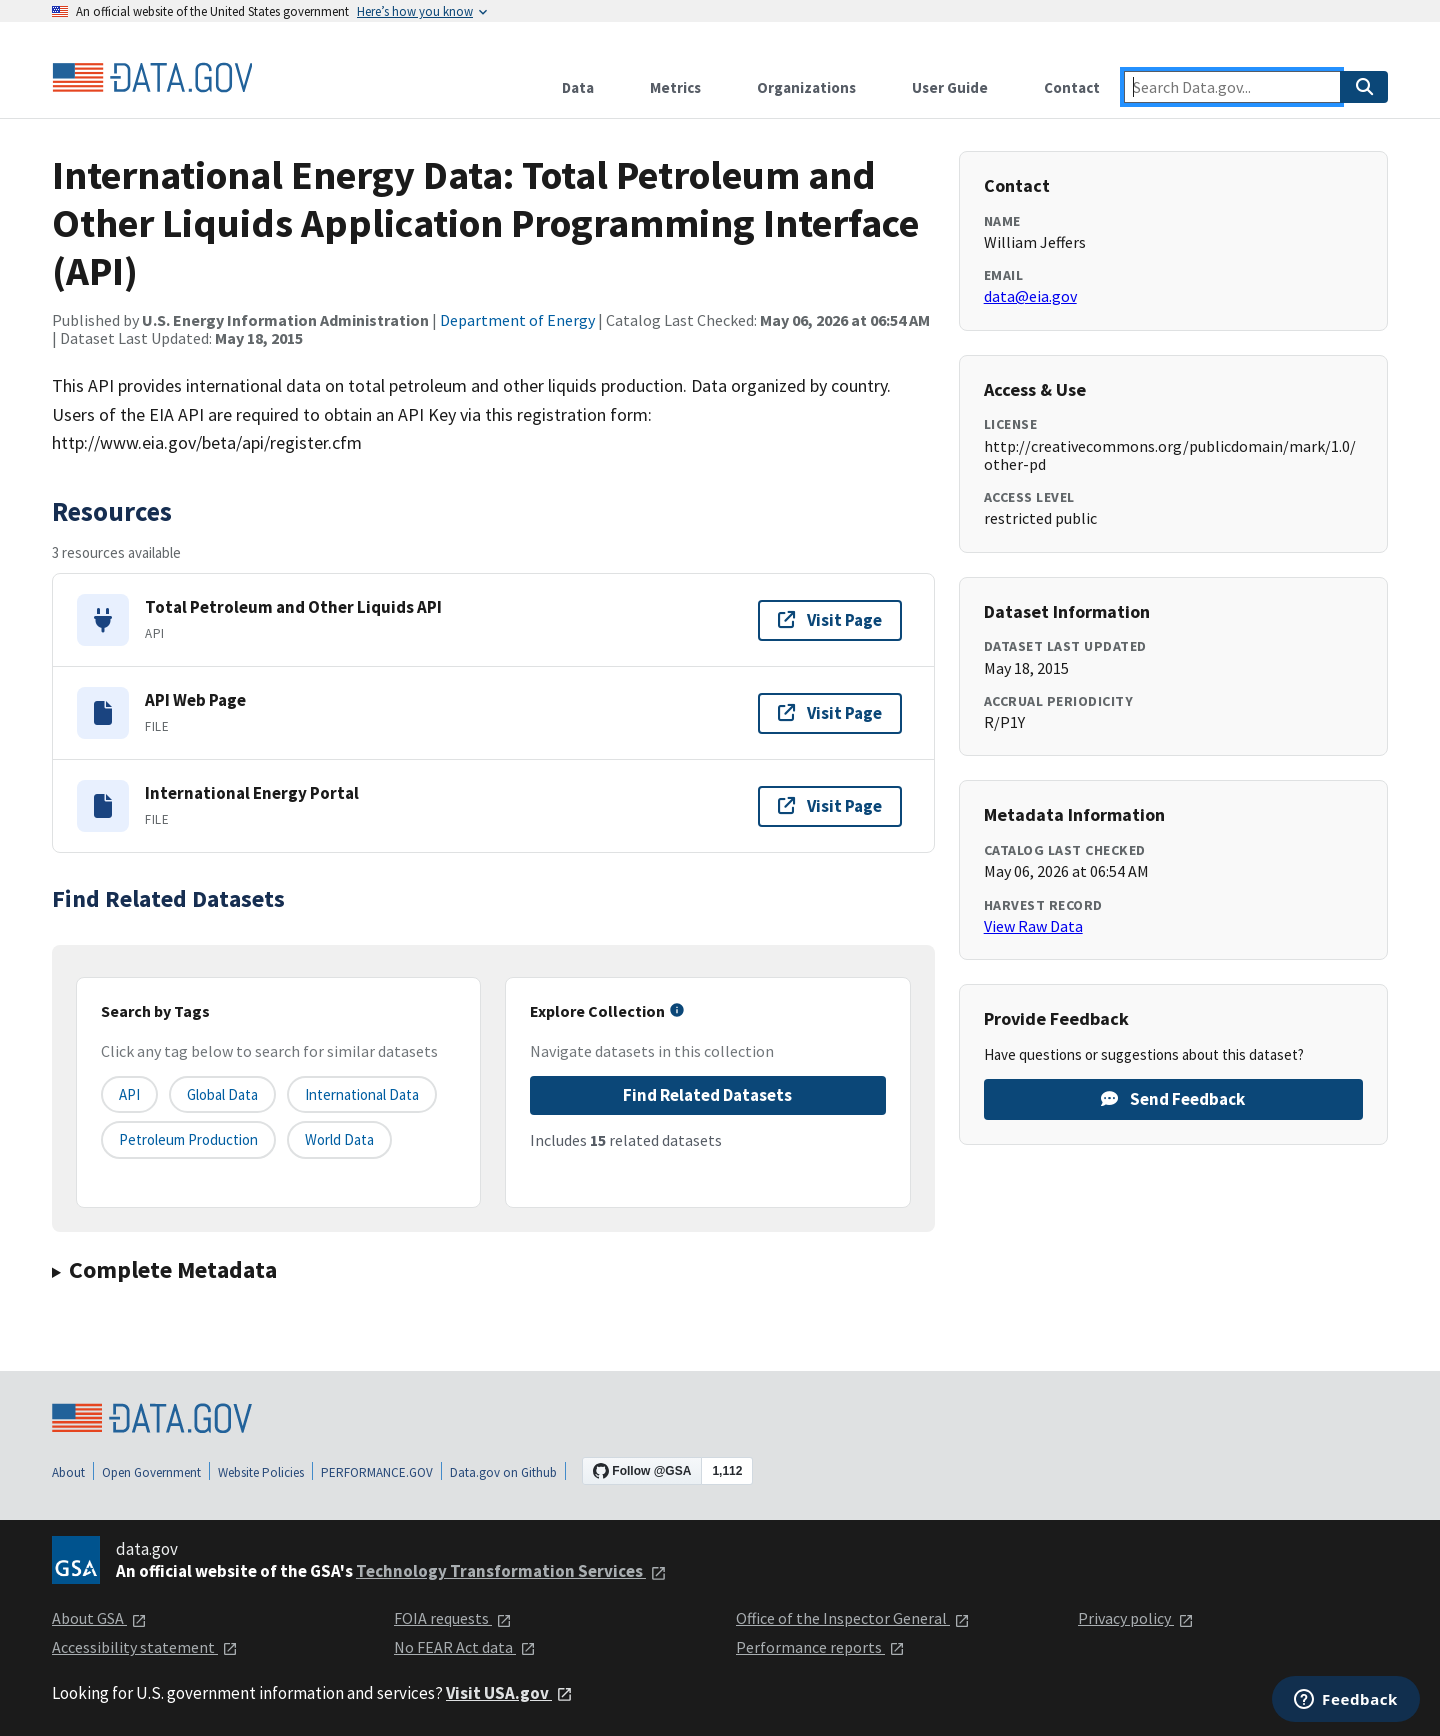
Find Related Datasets (707, 1095)
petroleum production (188, 1139)
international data (362, 1094)
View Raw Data (1033, 926)
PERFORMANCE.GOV (377, 1472)
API (129, 1094)
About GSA (99, 1618)
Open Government (151, 1472)
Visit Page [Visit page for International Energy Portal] (830, 806)
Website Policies (261, 1472)
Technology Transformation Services (511, 1571)
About (68, 1472)
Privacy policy (1136, 1618)
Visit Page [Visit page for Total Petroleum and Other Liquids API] (830, 620)
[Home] (152, 78)
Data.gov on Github (503, 1472)
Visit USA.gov (509, 1693)
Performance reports (820, 1647)
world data (339, 1139)
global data (222, 1094)
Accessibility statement (145, 1647)
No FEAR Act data (465, 1647)
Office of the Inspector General (853, 1618)
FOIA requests (453, 1618)
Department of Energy (517, 320)
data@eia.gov (1030, 296)
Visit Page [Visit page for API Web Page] (830, 713)
